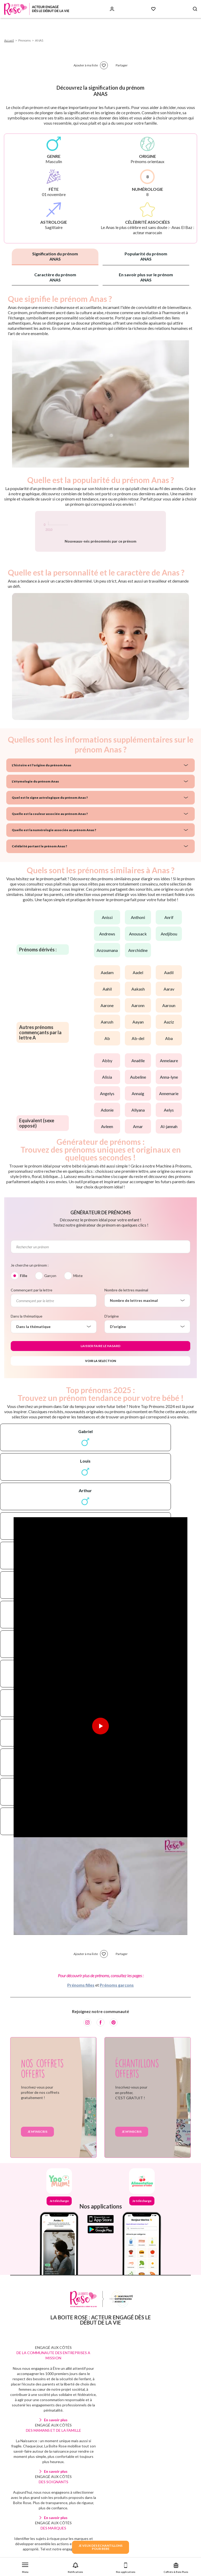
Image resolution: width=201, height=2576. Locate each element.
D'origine (111, 1361)
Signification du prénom (55, 256)
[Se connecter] (112, 9)
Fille (23, 1320)
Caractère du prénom (55, 277)
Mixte (78, 1320)
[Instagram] (87, 2067)
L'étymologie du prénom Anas (32, 826)
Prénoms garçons (117, 2029)
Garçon (50, 1320)
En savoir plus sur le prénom (146, 277)
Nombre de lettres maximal (126, 1335)
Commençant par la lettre (31, 1335)
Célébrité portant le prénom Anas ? (35, 891)
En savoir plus (56, 2465)
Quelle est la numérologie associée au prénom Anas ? (47, 875)
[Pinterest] (114, 2067)
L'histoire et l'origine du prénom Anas (37, 810)
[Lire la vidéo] (100, 1771)
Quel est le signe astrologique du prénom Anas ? (44, 842)
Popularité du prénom (146, 256)
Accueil (9, 40)
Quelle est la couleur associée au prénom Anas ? (44, 859)
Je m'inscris (37, 2176)
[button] (25, 2566)
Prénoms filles (80, 2029)
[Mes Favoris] (153, 9)
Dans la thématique (26, 1361)
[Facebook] (100, 2067)
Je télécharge (59, 2246)
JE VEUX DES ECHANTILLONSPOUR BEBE (100, 2547)
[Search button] (195, 9)
